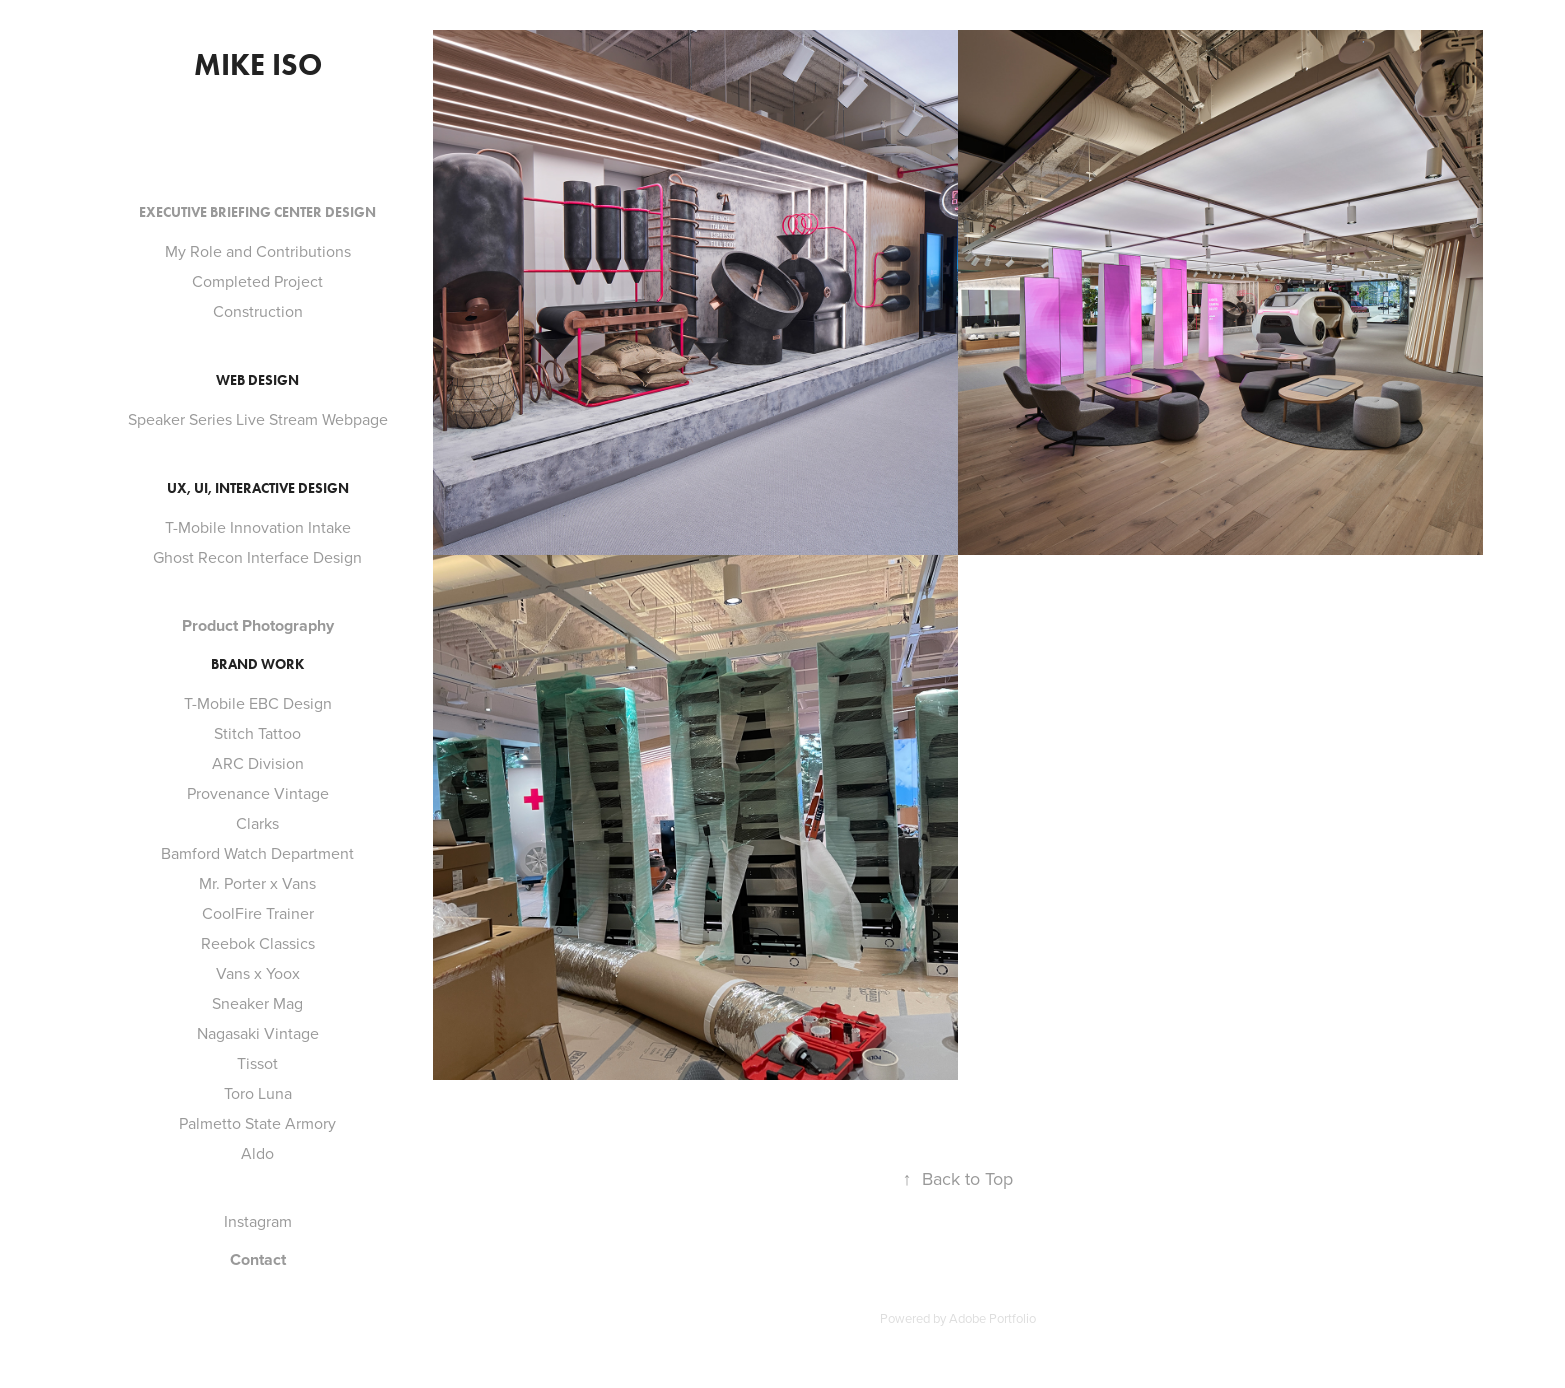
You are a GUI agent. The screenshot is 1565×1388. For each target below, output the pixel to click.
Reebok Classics (258, 943)
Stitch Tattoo (257, 733)
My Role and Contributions (258, 251)
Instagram (258, 1221)
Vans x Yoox (258, 973)
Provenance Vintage (258, 793)
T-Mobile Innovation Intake (258, 527)
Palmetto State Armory (257, 1123)
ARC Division (258, 763)
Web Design (257, 380)
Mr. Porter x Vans (257, 883)
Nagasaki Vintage (258, 1033)
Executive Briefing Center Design (257, 212)
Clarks (257, 823)
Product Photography (258, 625)
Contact (258, 1259)
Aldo (257, 1153)
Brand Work (257, 664)
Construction (258, 311)
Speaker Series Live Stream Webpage (258, 419)
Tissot (257, 1063)
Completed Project (257, 281)
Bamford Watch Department (257, 853)
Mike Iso (258, 64)
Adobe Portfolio (992, 1318)
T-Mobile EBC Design (258, 703)
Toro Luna (258, 1093)
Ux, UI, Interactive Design (258, 488)
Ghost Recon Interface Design (257, 557)
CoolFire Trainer (258, 913)
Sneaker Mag (257, 1003)
